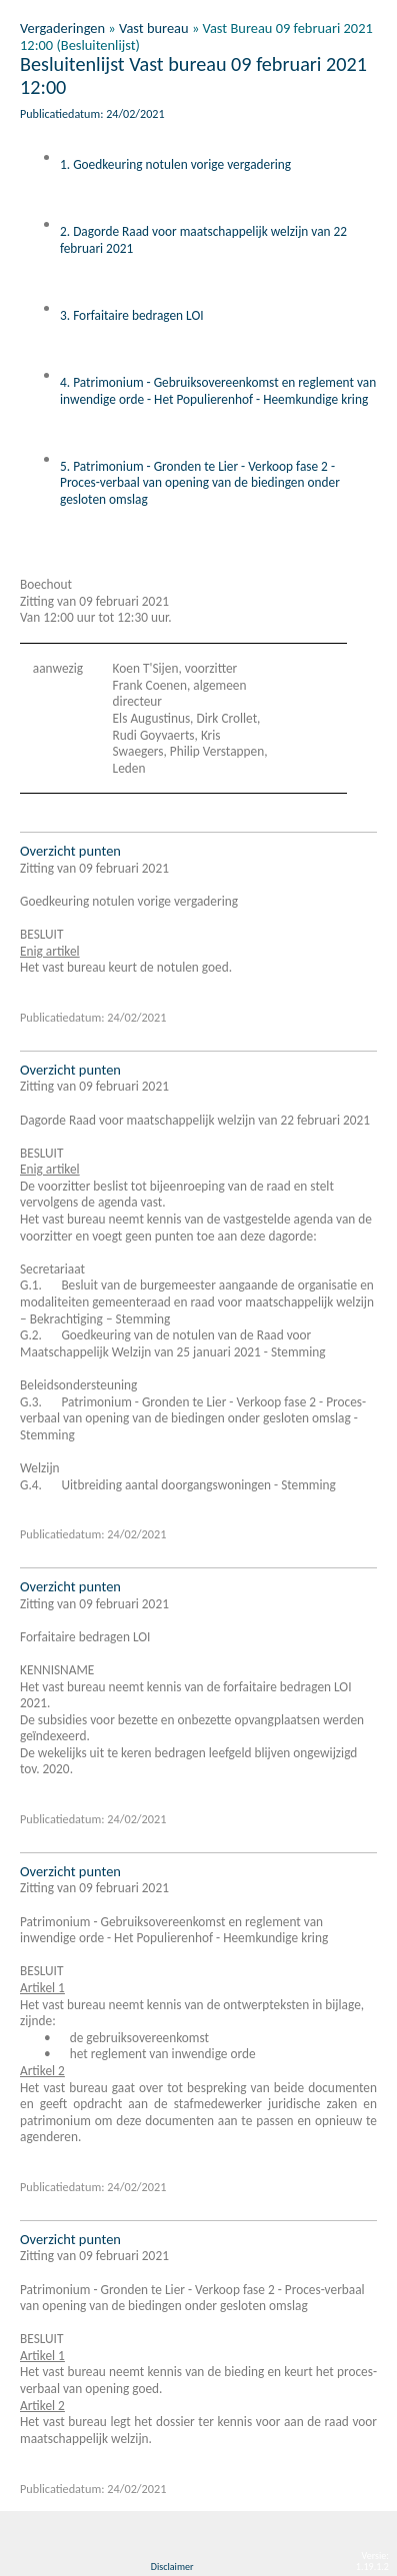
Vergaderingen (62, 28)
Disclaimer (172, 2566)
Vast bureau (154, 28)
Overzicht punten (70, 851)
